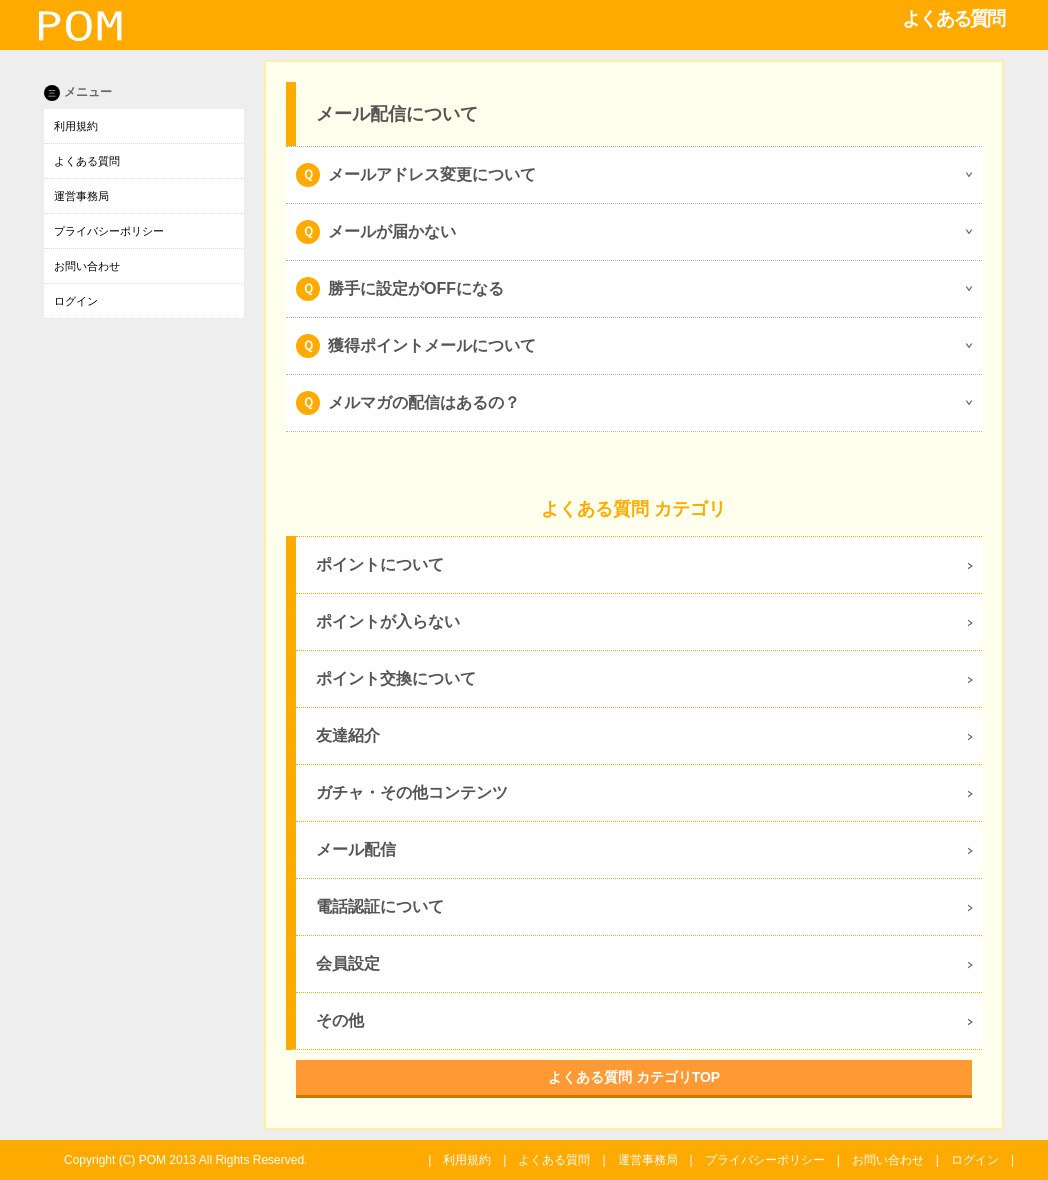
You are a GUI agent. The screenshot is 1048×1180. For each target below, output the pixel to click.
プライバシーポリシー (109, 231)
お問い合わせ (87, 266)
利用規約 (76, 126)
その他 (340, 1020)
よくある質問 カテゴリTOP (634, 1077)
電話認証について (380, 906)
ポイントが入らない (388, 621)
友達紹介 (348, 735)
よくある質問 (87, 161)
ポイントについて (380, 564)
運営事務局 (81, 196)
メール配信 (356, 849)
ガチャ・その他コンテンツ (412, 792)
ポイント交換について (396, 678)
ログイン (76, 301)
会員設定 (348, 963)
